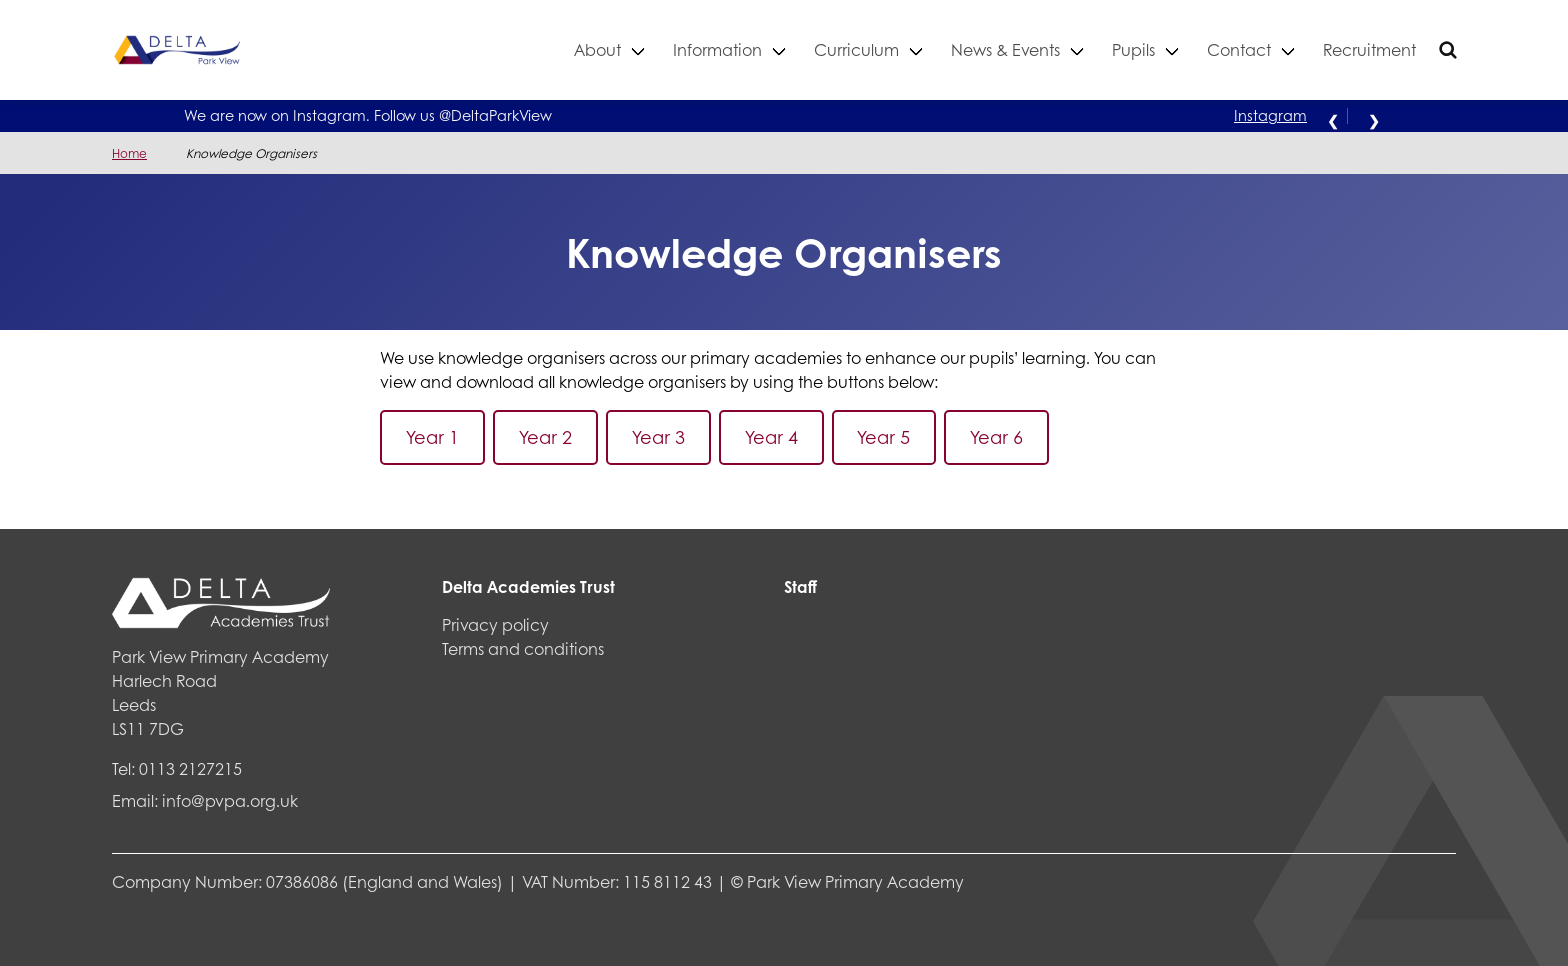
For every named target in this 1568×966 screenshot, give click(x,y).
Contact (1239, 49)
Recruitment (1369, 49)
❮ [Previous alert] (1333, 118)
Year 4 (771, 437)
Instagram (1270, 115)
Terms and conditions (523, 648)
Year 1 (432, 437)
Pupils (1133, 49)
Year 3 (658, 437)
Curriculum (856, 49)
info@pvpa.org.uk (230, 800)
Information (717, 49)
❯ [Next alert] (1374, 118)
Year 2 (545, 437)
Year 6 (996, 437)
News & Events (1005, 49)
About (597, 49)
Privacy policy (495, 624)
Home (129, 153)
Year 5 (883, 437)
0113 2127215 (190, 768)
